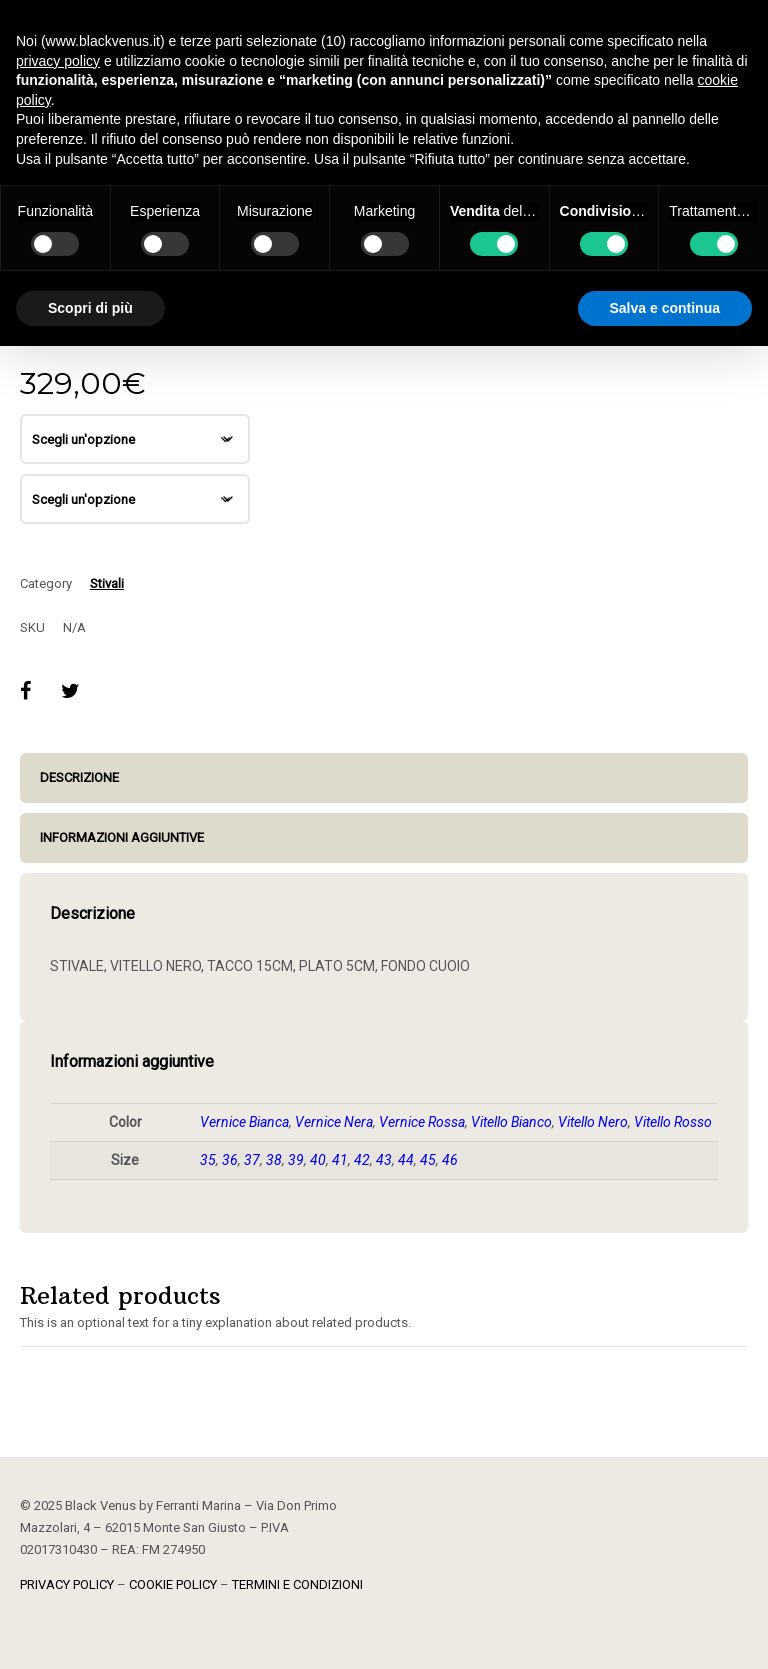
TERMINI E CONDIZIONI (297, 1584)
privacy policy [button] (58, 61)
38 (274, 1160)
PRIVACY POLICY (67, 1584)
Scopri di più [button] (90, 308)
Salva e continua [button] (665, 308)
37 (252, 1160)
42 (362, 1160)
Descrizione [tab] (79, 777)
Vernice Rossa (422, 1122)
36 (230, 1160)
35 (208, 1160)
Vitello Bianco (511, 1122)
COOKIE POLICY (173, 1584)
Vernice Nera (334, 1122)
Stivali (107, 583)
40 (318, 1160)
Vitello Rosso (673, 1122)
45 (428, 1160)
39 (296, 1160)
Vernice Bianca (244, 1122)
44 (406, 1160)
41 (340, 1160)
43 (384, 1160)
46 (450, 1160)
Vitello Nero (593, 1122)
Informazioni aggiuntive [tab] (122, 837)
